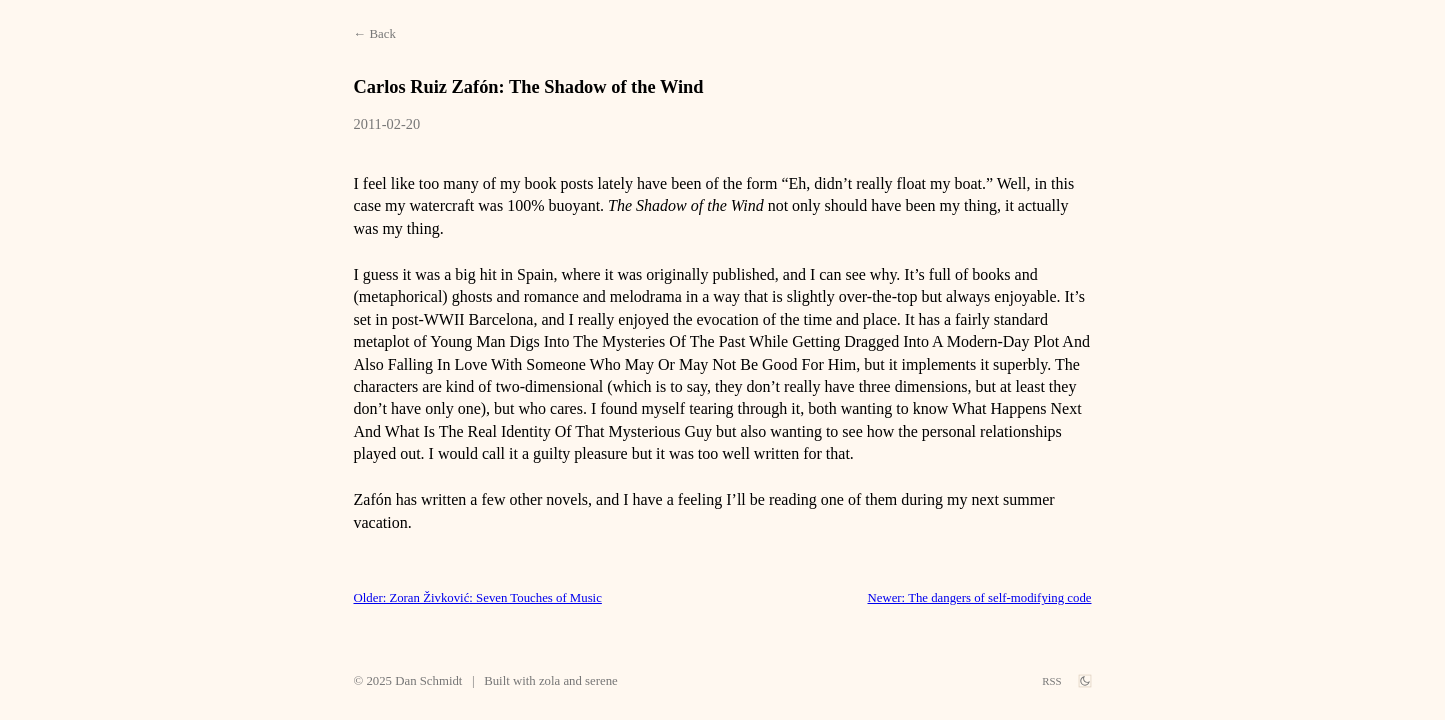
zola (549, 681)
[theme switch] (1085, 681)
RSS (1051, 681)
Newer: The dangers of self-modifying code (980, 598)
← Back (375, 34)
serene (601, 681)
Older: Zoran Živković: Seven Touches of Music (478, 598)
